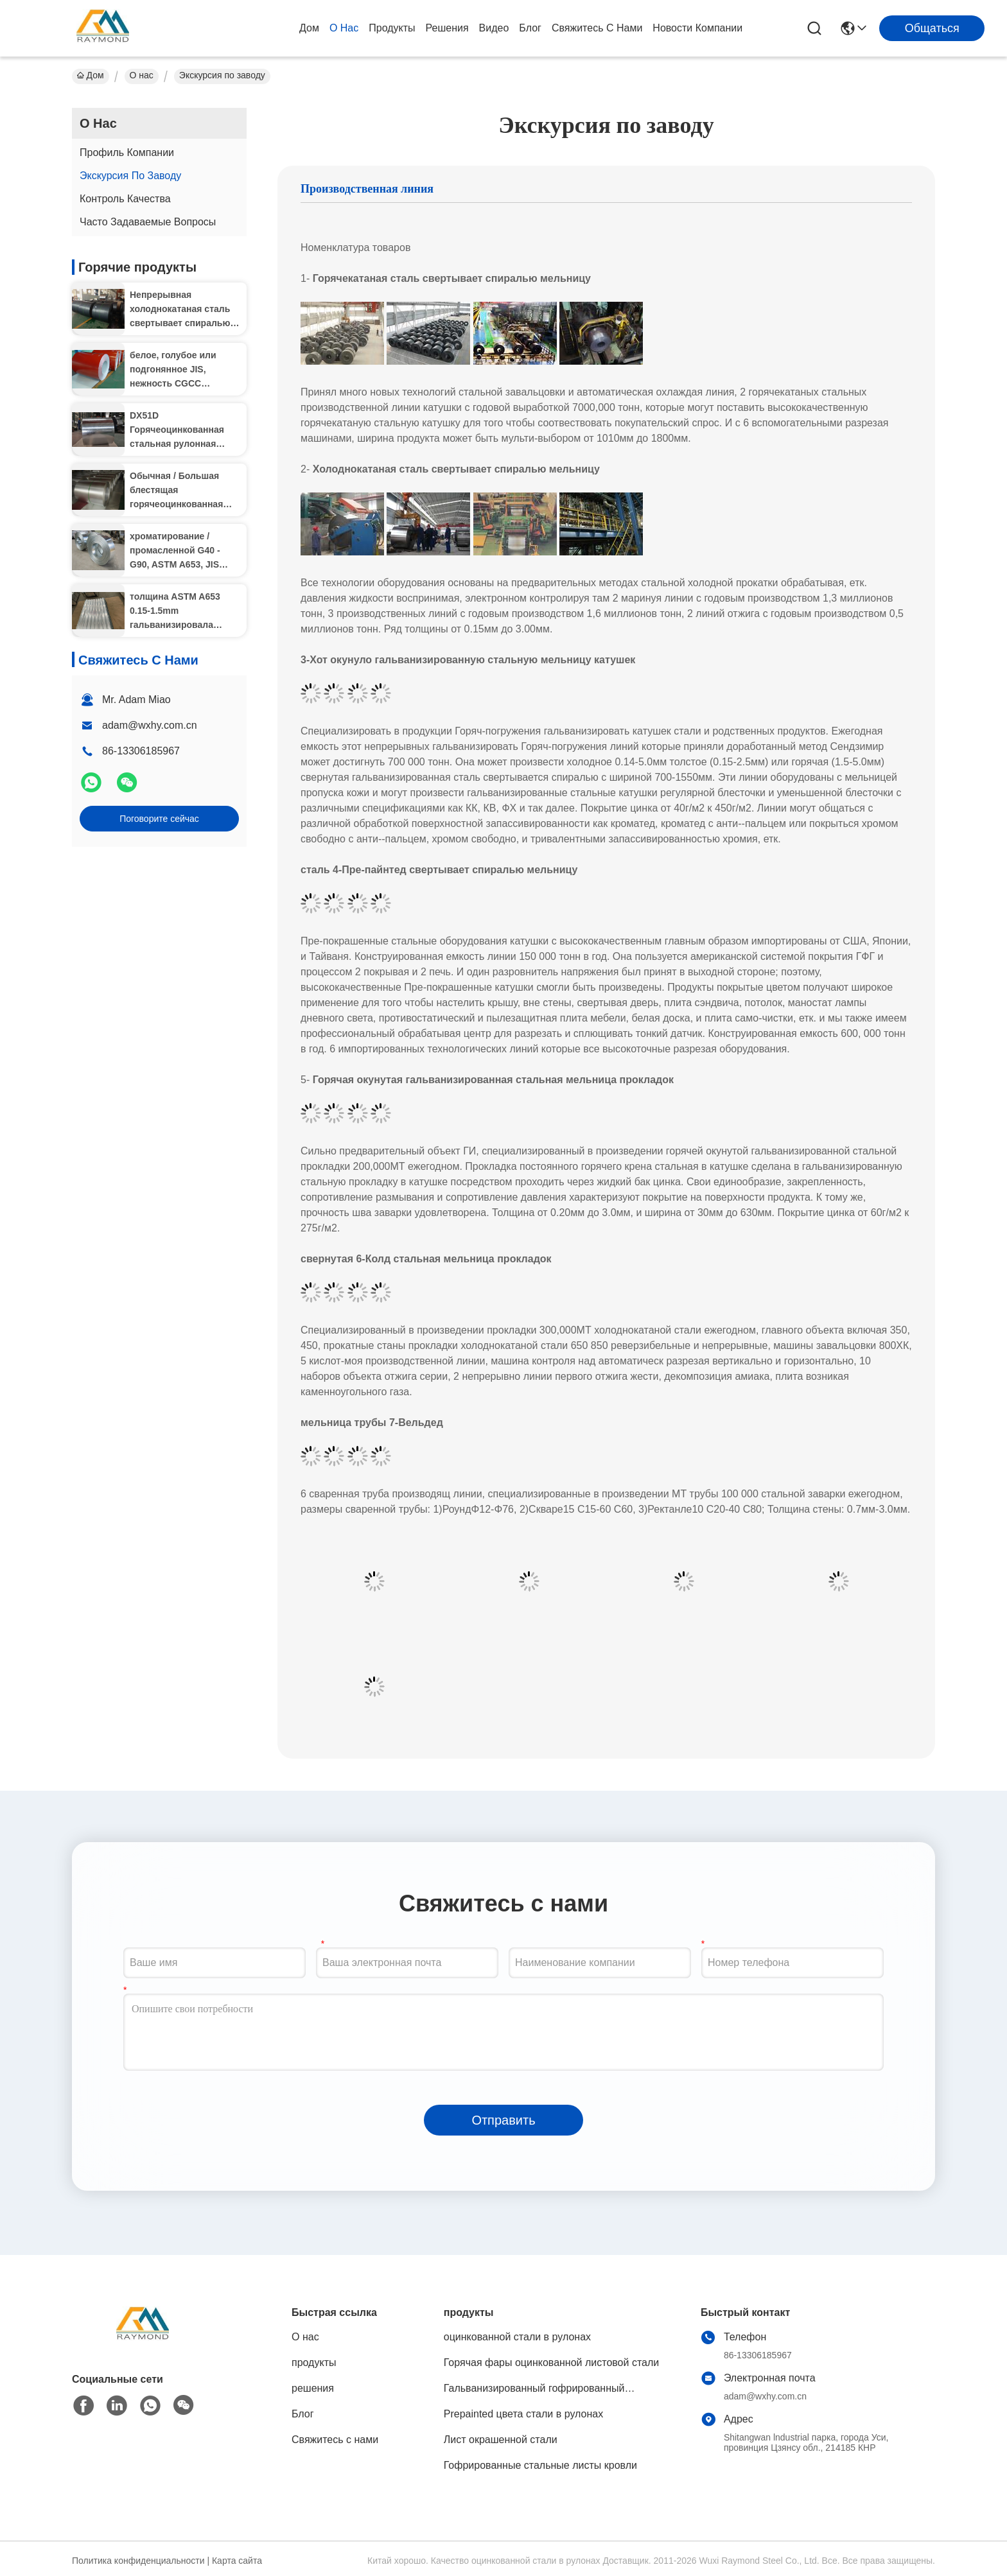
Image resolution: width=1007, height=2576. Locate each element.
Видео (494, 27)
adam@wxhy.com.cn (149, 725)
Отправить (503, 2120)
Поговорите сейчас (159, 819)
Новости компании (697, 27)
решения (447, 27)
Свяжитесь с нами (597, 27)
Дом (309, 27)
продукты (392, 27)
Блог (530, 27)
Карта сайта (237, 2560)
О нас (343, 27)
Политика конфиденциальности (138, 2560)
